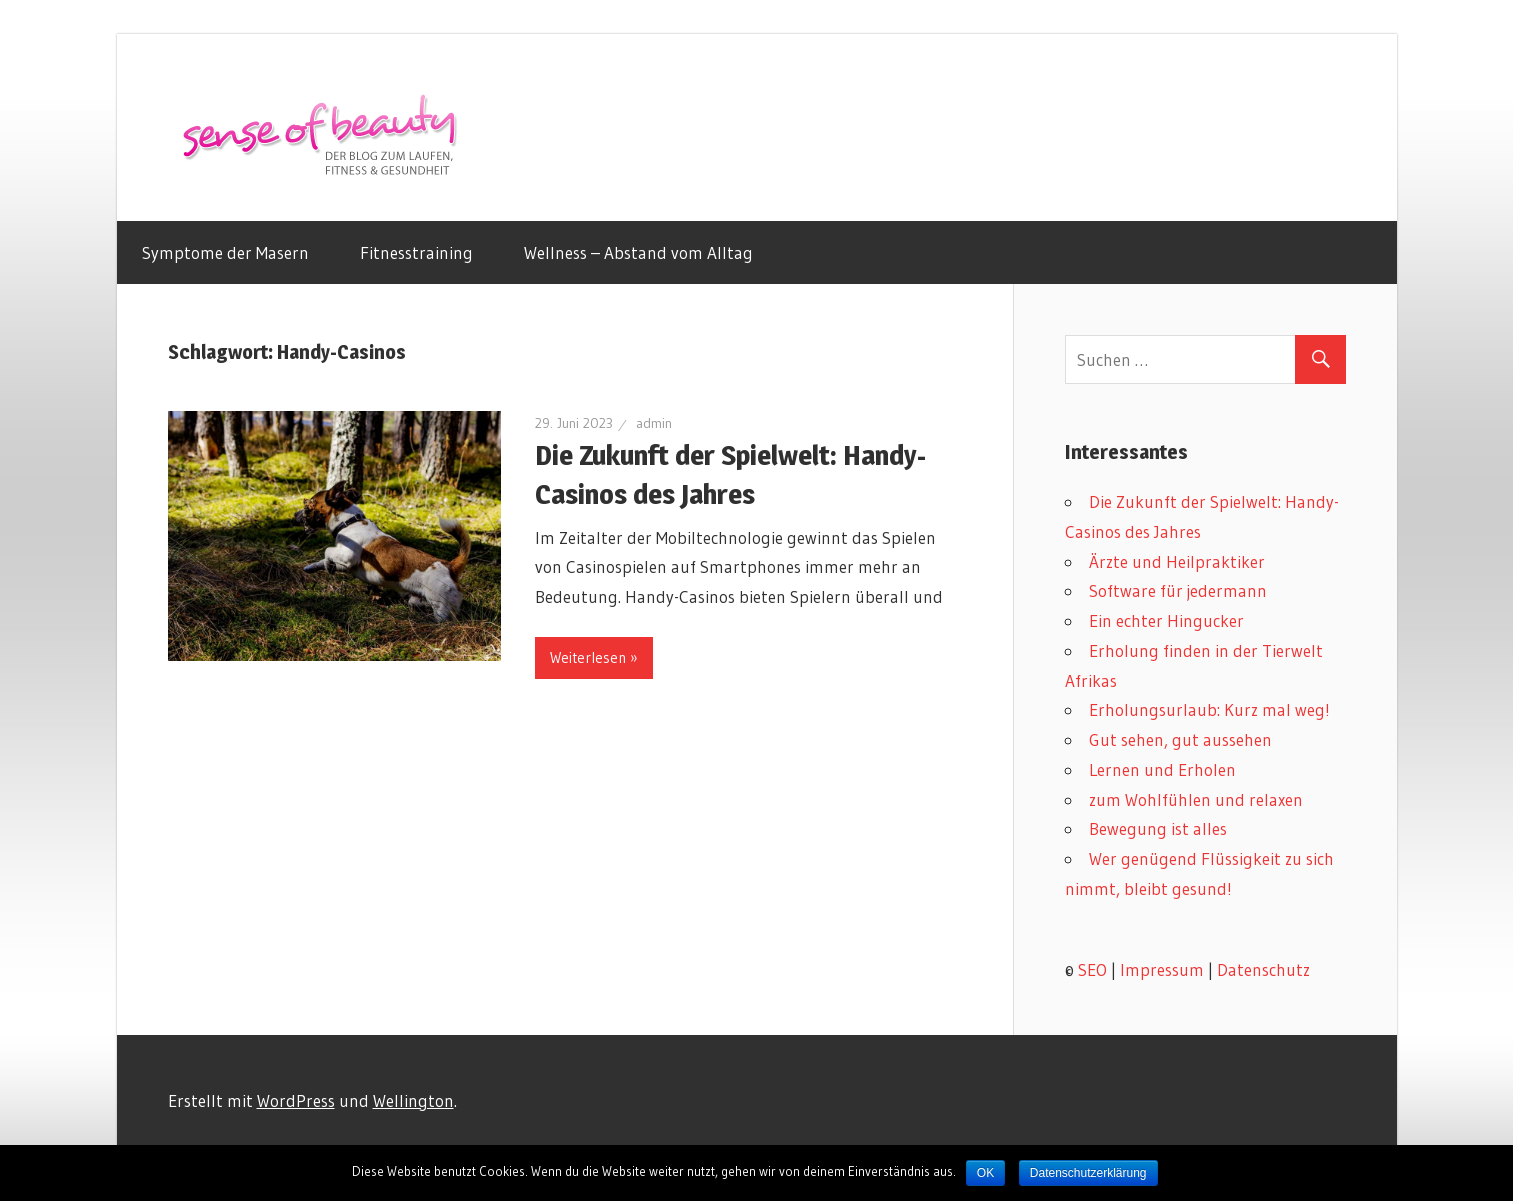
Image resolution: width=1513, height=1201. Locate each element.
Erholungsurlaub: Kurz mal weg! (1209, 709)
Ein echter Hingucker (1166, 620)
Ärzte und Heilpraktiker (1177, 561)
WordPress (296, 1100)
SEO (1092, 969)
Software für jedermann (1178, 590)
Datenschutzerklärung (1088, 1173)
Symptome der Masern (225, 252)
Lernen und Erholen (1162, 769)
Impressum (1162, 969)
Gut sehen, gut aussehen (1180, 739)
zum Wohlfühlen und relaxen (1196, 799)
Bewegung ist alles (1158, 828)
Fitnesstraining (416, 252)
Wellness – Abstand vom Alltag (638, 252)
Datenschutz (1263, 969)
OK (985, 1173)
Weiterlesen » (594, 657)
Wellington (413, 1100)
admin (654, 423)
